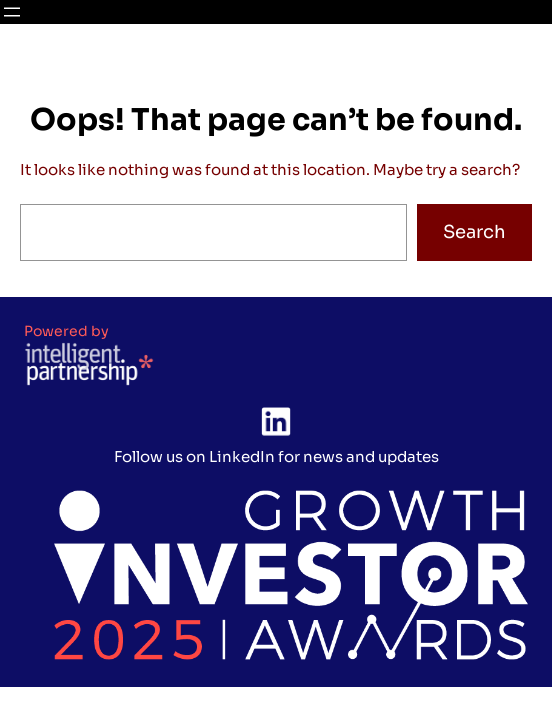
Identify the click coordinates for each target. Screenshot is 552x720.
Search (474, 232)
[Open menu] (12, 12)
